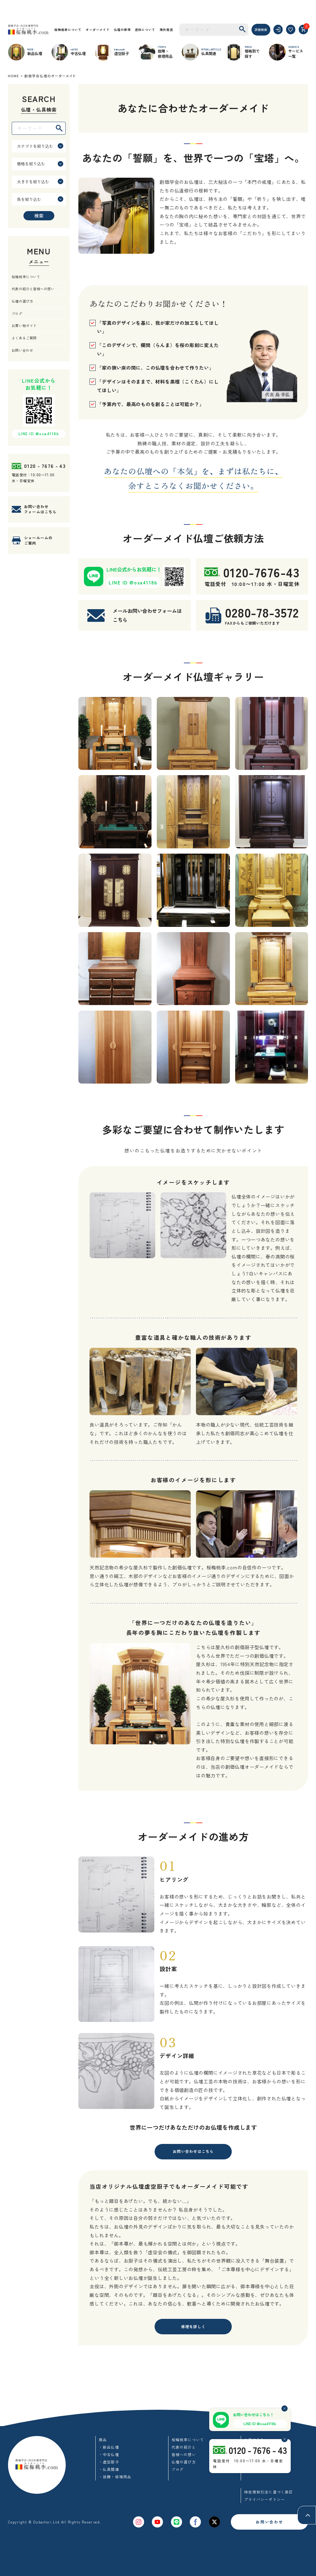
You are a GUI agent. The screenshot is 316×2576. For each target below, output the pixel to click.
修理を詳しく (193, 2326)
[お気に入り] (291, 29)
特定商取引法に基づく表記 (268, 2491)
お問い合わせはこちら (193, 2151)
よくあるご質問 (24, 337)
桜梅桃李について (67, 29)
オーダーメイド (98, 29)
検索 (39, 215)
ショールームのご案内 (38, 540)
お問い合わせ (22, 350)
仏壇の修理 (122, 29)
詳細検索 (261, 29)
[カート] (303, 29)
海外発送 (166, 29)
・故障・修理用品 (115, 2476)
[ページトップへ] (306, 2515)
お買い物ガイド (24, 325)
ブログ (17, 313)
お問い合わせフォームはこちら (40, 509)
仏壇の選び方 (22, 301)
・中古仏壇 (109, 2454)
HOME (13, 75)
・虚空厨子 (109, 2461)
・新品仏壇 (109, 2447)
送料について (145, 29)
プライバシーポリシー (264, 2499)
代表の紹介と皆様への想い (33, 288)
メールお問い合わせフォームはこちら (147, 615)
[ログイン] (278, 29)
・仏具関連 (109, 2469)
